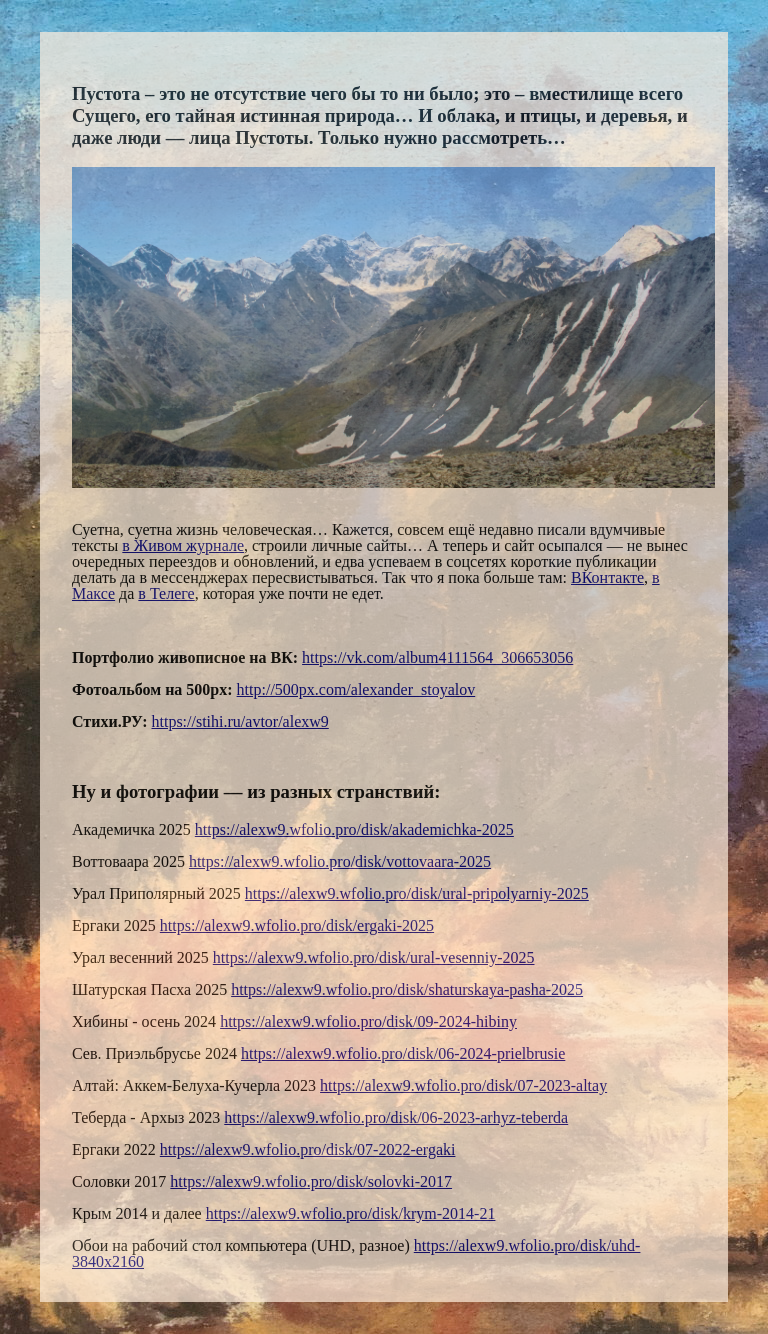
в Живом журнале (183, 545)
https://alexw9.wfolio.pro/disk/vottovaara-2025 (340, 861)
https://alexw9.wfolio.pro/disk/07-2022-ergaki (308, 1149)
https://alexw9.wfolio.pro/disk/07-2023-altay (463, 1085)
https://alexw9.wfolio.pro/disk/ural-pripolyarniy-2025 (417, 893)
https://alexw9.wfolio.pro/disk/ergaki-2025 (297, 925)
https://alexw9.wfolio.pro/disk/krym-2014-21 (351, 1213)
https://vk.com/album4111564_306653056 (437, 657)
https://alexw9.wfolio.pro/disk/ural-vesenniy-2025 (374, 957)
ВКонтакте (607, 577)
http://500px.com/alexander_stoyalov (356, 689)
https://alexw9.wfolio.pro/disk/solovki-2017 (311, 1181)
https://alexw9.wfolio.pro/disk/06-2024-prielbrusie (403, 1053)
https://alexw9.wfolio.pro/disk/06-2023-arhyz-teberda (396, 1117)
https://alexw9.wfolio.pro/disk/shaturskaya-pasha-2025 (407, 989)
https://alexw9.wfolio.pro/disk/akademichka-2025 (354, 829)
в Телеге (166, 593)
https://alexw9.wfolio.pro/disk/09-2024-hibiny (368, 1021)
